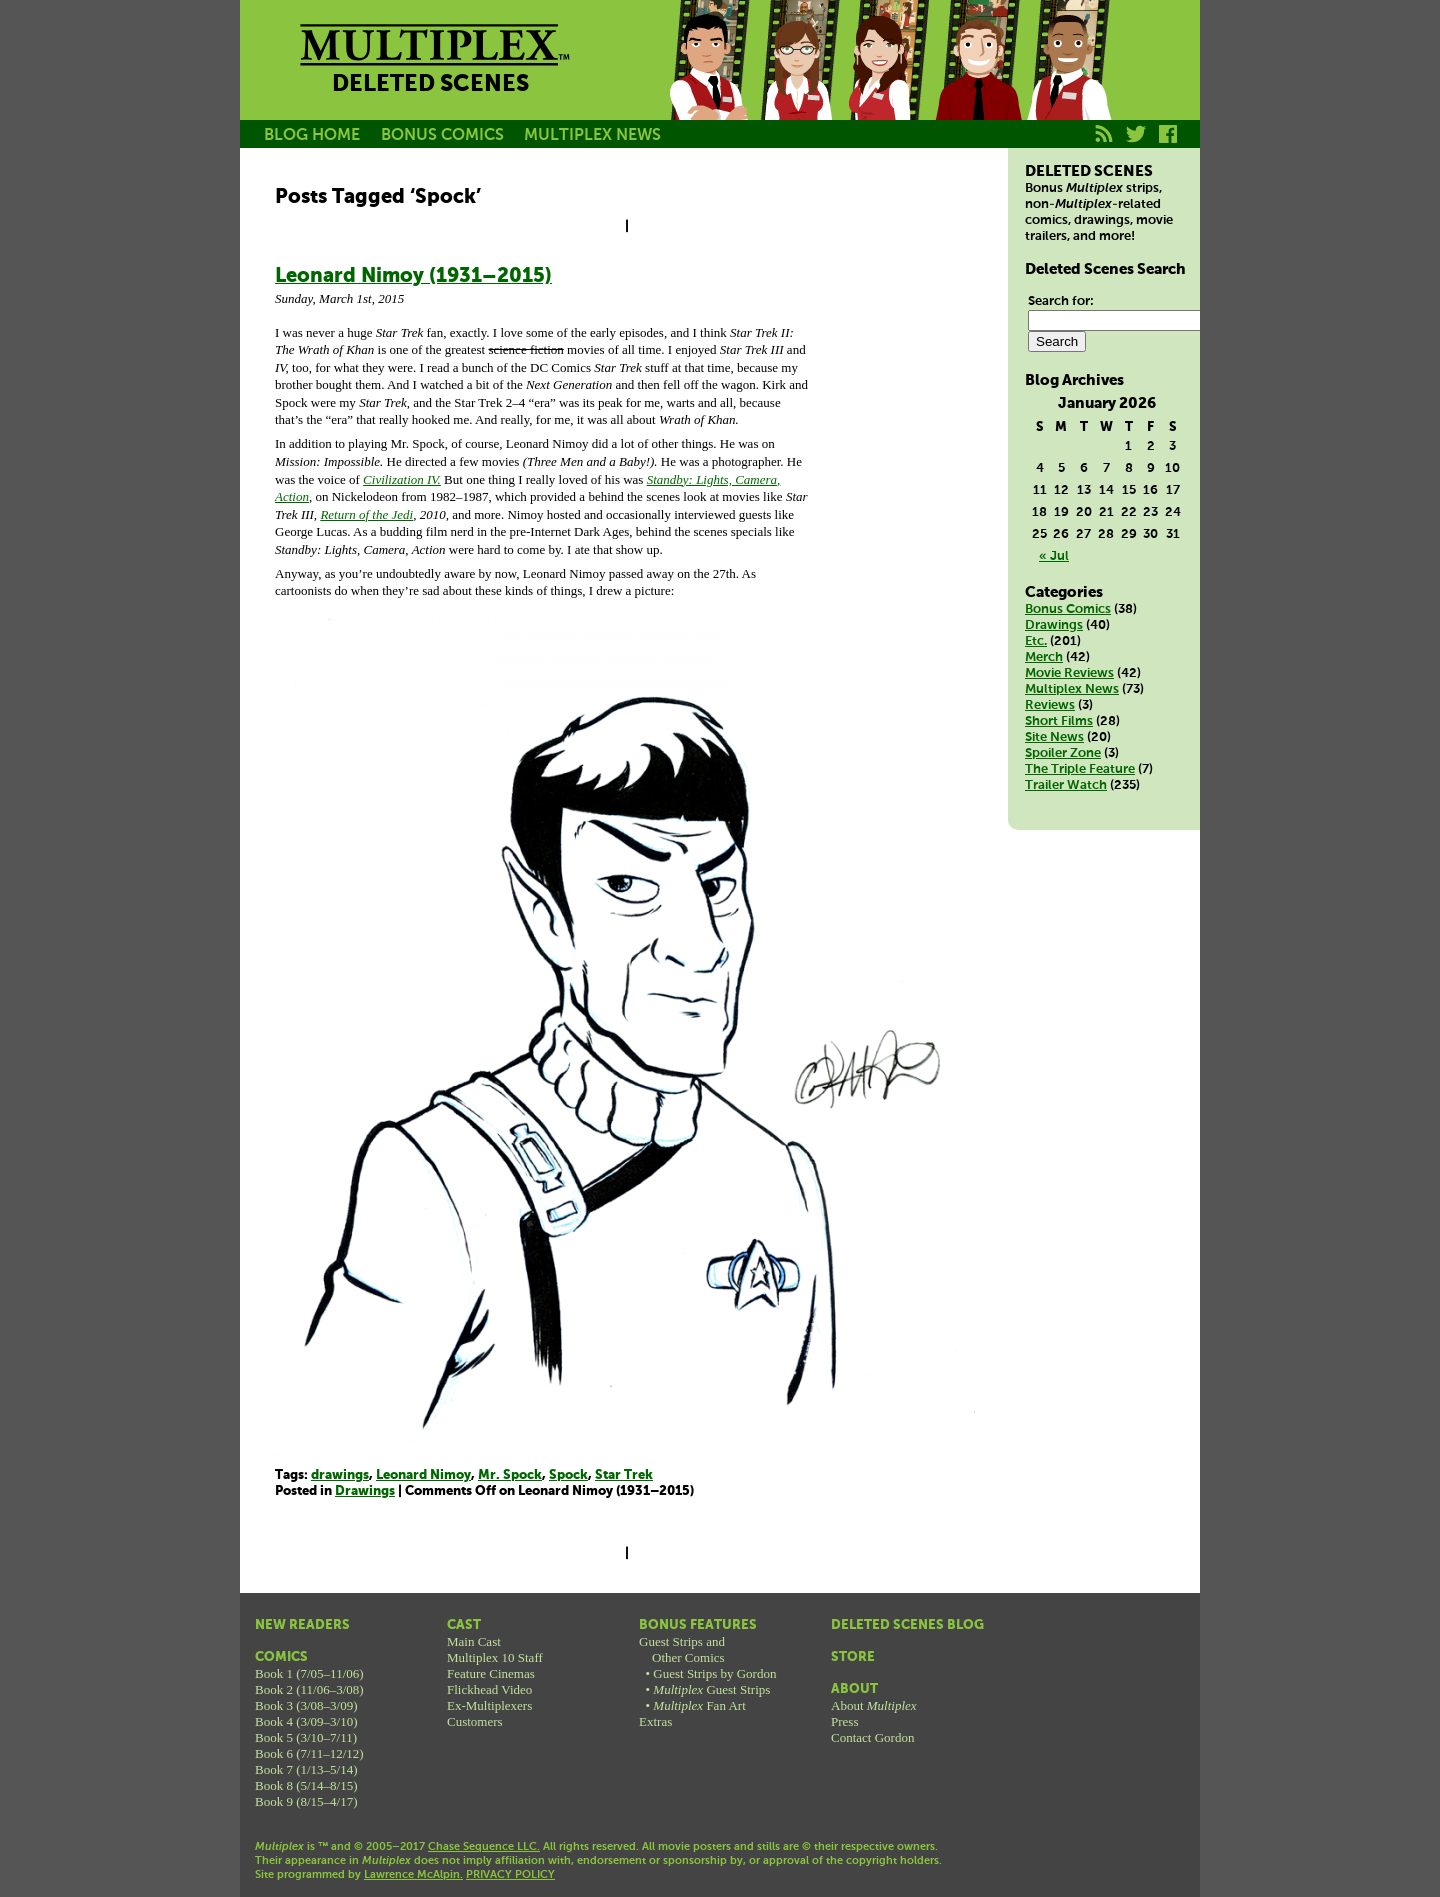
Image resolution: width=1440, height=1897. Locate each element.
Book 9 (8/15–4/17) (306, 1801)
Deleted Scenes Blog (907, 1625)
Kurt (978, 83)
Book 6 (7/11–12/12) (309, 1753)
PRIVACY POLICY (510, 1875)
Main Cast (474, 1641)
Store (853, 1657)
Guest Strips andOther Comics (682, 1649)
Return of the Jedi (366, 514)
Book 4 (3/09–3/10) (306, 1721)
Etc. (1036, 641)
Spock (568, 1475)
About (854, 1689)
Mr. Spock (510, 1475)
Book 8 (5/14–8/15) (306, 1785)
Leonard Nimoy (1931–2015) (413, 276)
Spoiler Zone (1063, 753)
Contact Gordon (872, 1737)
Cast (464, 1625)
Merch (1044, 657)
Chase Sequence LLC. (484, 1847)
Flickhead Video (489, 1689)
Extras (655, 1721)
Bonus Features (698, 1625)
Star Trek (624, 1475)
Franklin (1068, 83)
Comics (281, 1657)
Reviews (1050, 705)
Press (844, 1721)
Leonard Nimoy (423, 1475)
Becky (798, 83)
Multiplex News (1072, 689)
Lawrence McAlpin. (413, 1875)
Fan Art (699, 1705)
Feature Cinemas (491, 1673)
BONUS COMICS (442, 135)
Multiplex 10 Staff (495, 1657)
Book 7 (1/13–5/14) (306, 1769)
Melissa (888, 83)
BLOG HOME (312, 135)
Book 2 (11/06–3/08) (309, 1689)
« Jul (1054, 556)
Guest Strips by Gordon (714, 1673)
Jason (708, 83)
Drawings (365, 1491)
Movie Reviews (1069, 673)
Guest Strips (711, 1689)
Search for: (1061, 301)
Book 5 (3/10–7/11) (306, 1737)
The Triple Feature (1080, 769)
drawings (340, 1475)
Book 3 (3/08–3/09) (306, 1705)
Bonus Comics (1068, 609)
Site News (1054, 737)
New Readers (302, 1625)
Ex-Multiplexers (489, 1705)
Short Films (1059, 721)
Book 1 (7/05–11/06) (309, 1673)
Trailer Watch (1066, 785)
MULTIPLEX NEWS (592, 135)
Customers (475, 1721)
